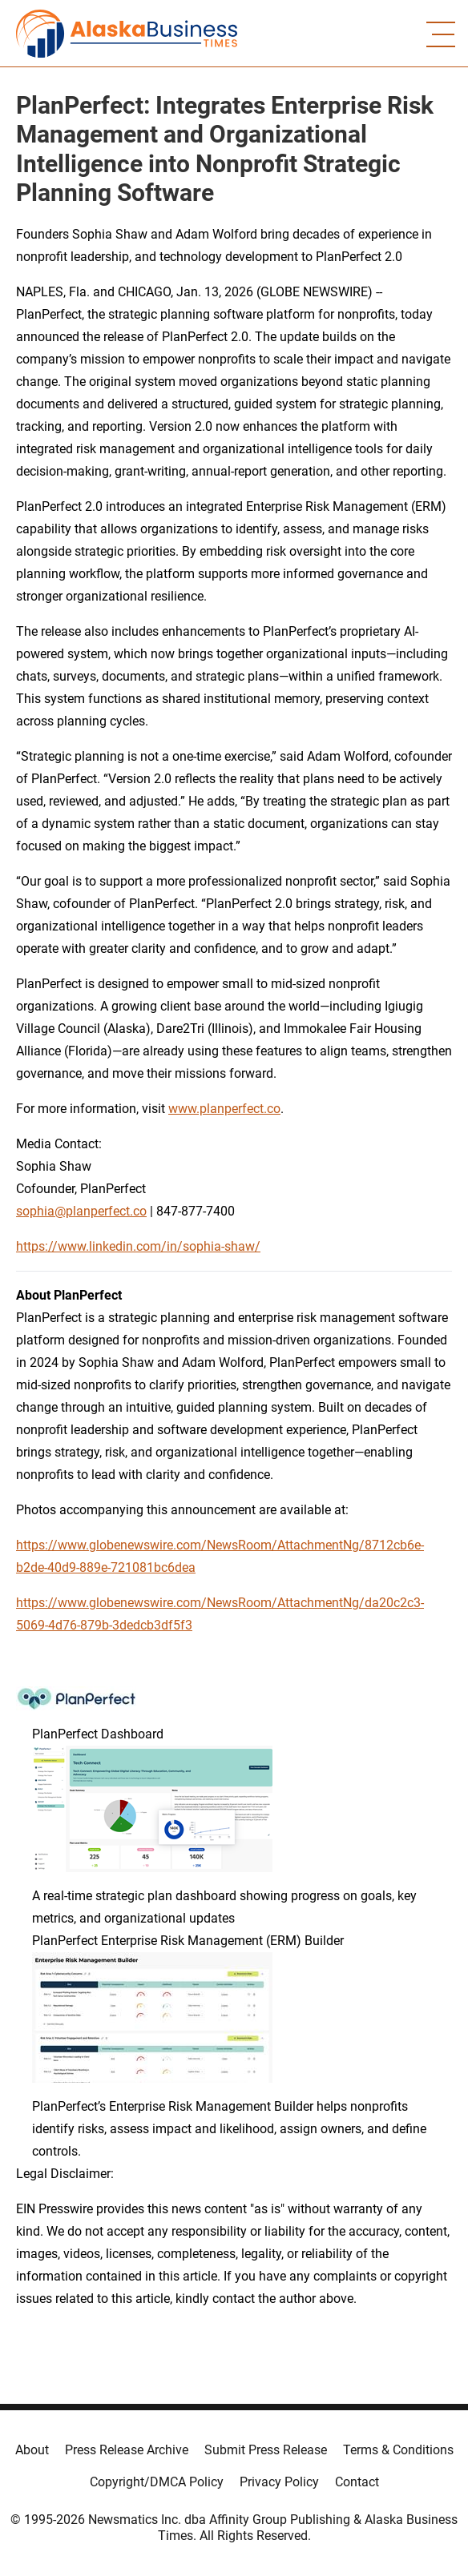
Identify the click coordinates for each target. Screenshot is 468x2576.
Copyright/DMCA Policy (157, 2482)
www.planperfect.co (224, 1108)
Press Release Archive (126, 2449)
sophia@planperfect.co (81, 1211)
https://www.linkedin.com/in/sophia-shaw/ (138, 1246)
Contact (357, 2482)
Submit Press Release (265, 2449)
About (32, 2449)
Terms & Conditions (398, 2449)
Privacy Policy (279, 2482)
